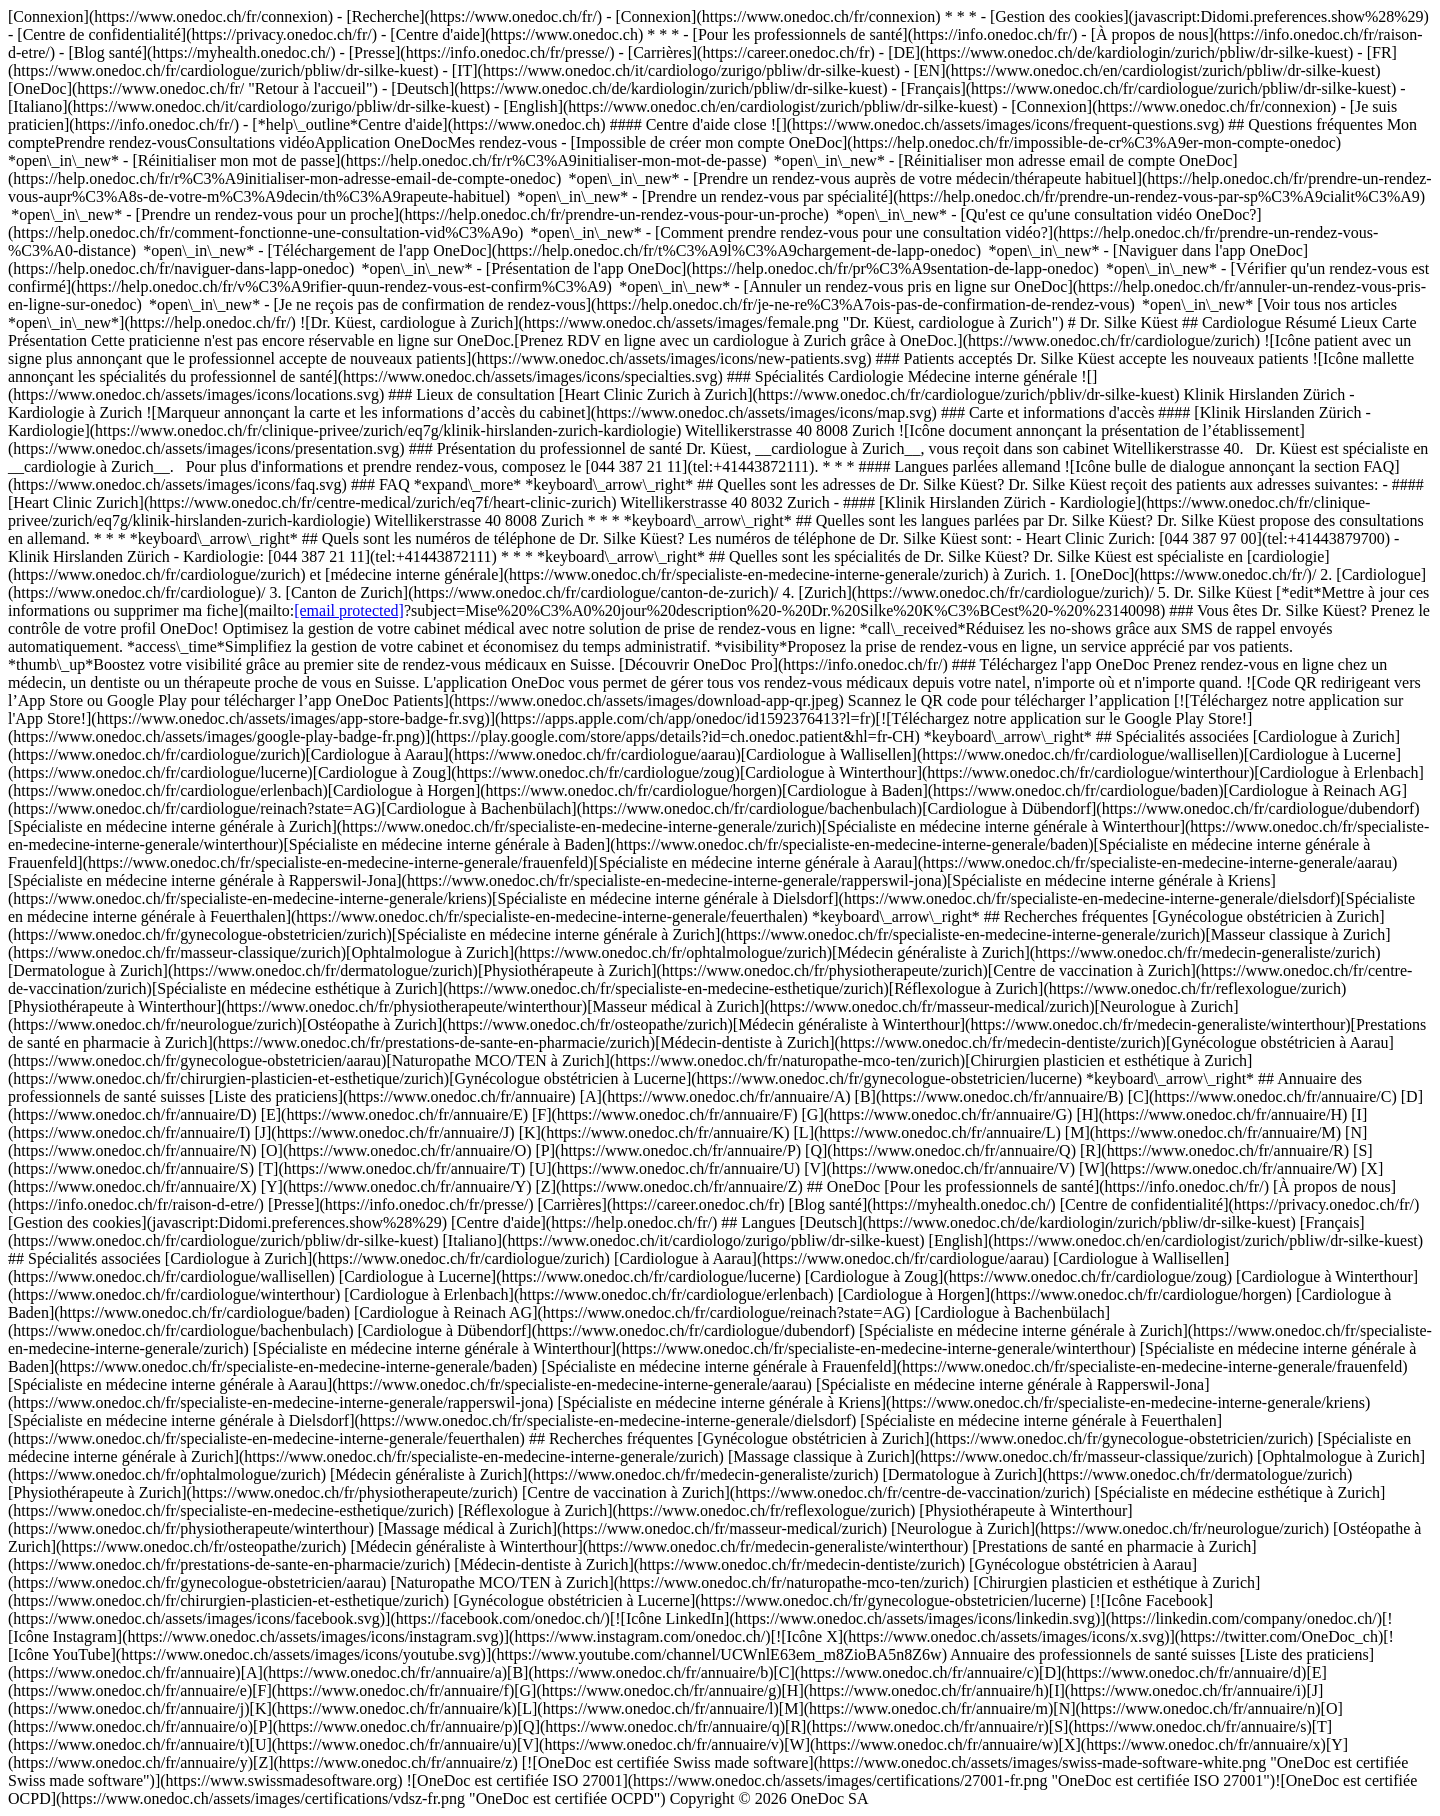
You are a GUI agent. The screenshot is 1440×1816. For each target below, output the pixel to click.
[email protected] (349, 610)
